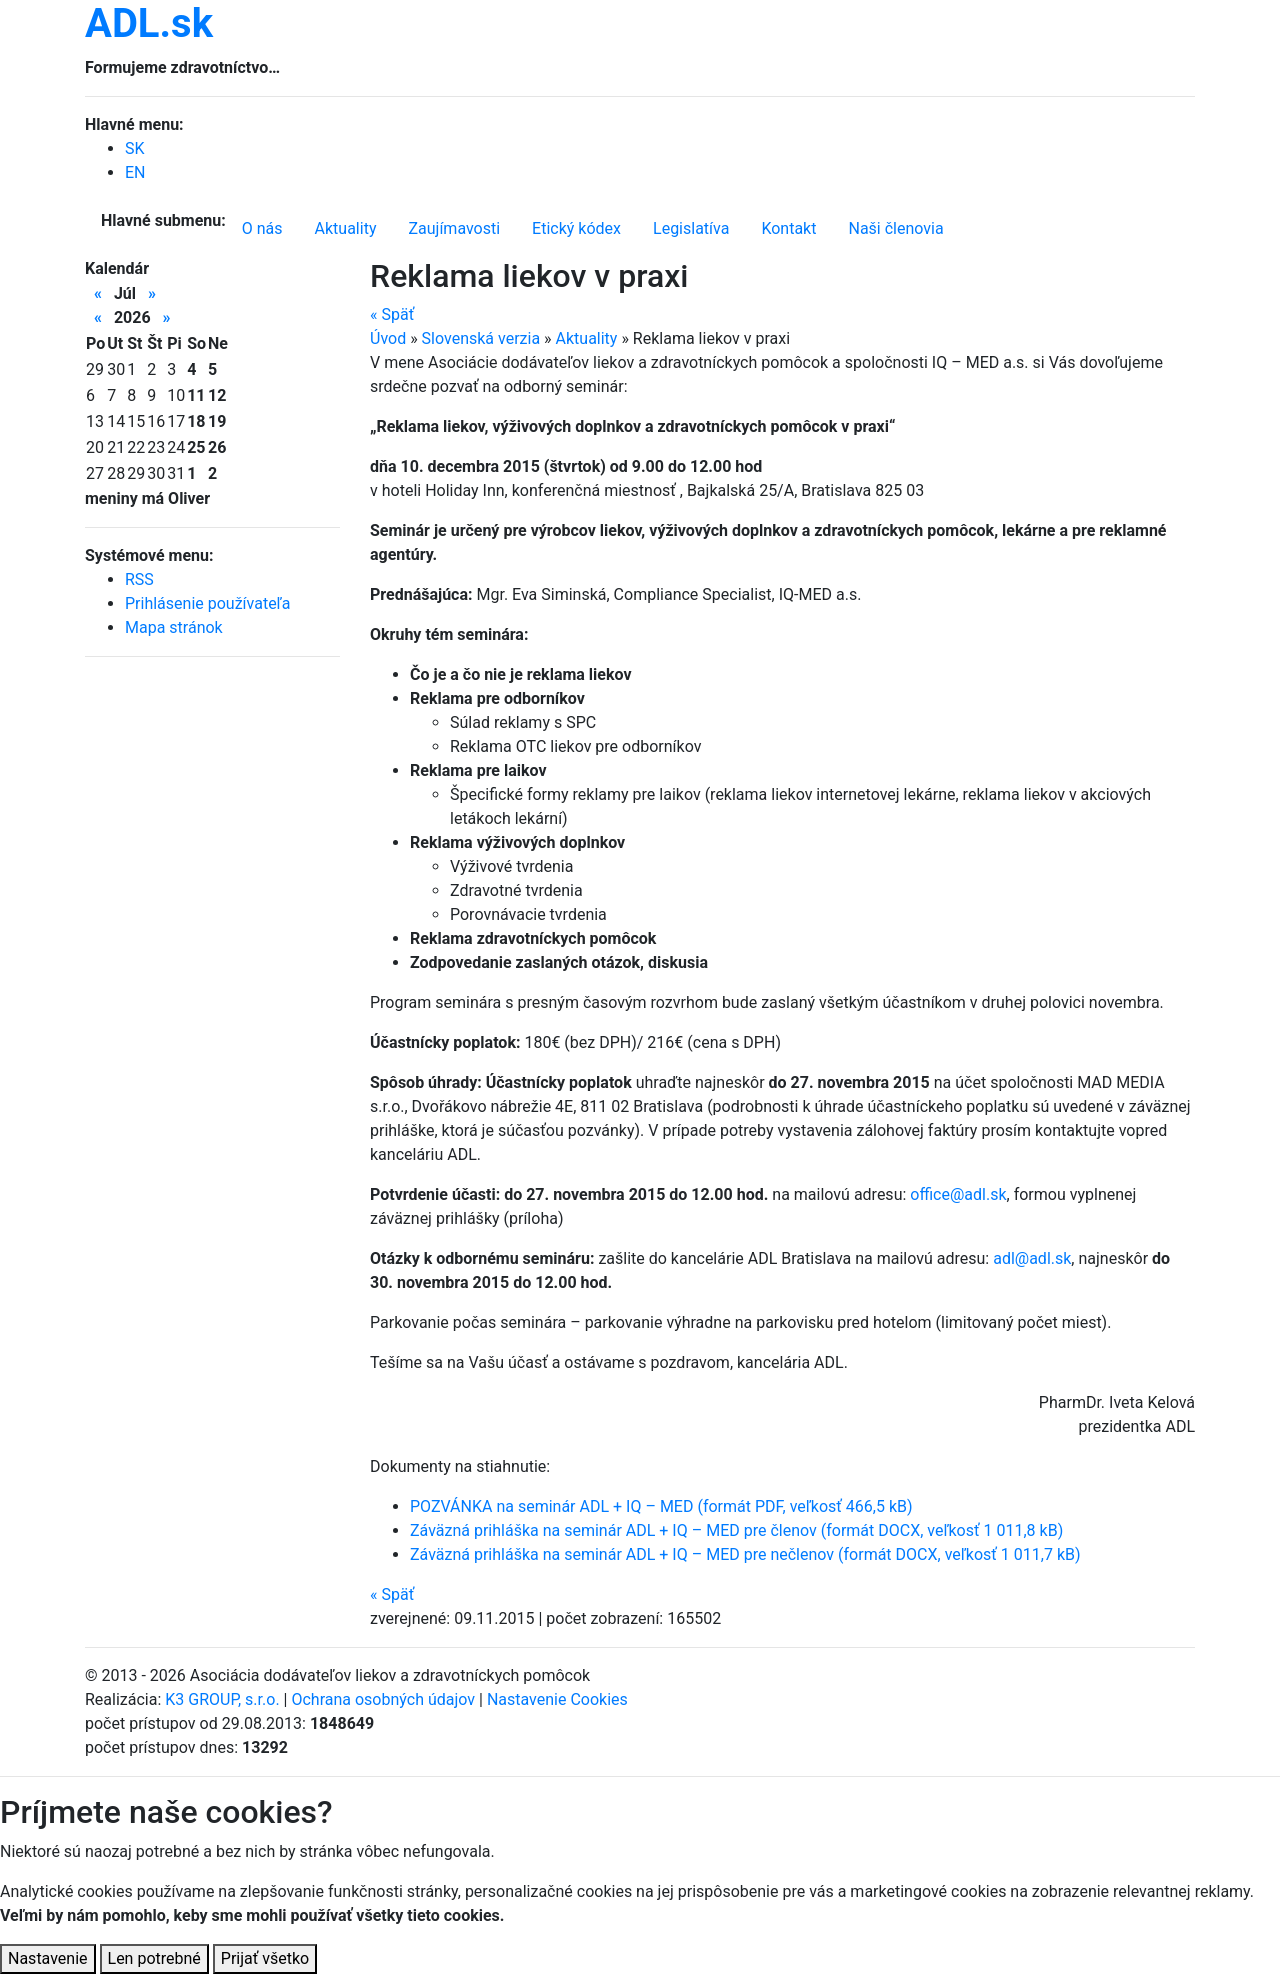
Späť (392, 314)
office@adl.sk (958, 1194)
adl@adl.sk (1032, 1258)
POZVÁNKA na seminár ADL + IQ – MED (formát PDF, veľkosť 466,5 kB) (661, 1506)
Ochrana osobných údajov (383, 1699)
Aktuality (346, 228)
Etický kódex (576, 228)
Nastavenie (48, 1958)
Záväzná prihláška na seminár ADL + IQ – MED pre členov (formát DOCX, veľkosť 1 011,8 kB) (736, 1530)
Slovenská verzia (481, 338)
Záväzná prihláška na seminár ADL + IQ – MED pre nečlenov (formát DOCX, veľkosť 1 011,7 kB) (745, 1554)
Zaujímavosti (454, 228)
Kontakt (788, 228)
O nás (262, 228)
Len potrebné (154, 1958)
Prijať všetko (265, 1958)
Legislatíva (691, 228)
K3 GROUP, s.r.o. (222, 1699)
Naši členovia (895, 228)
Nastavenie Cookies (557, 1699)
